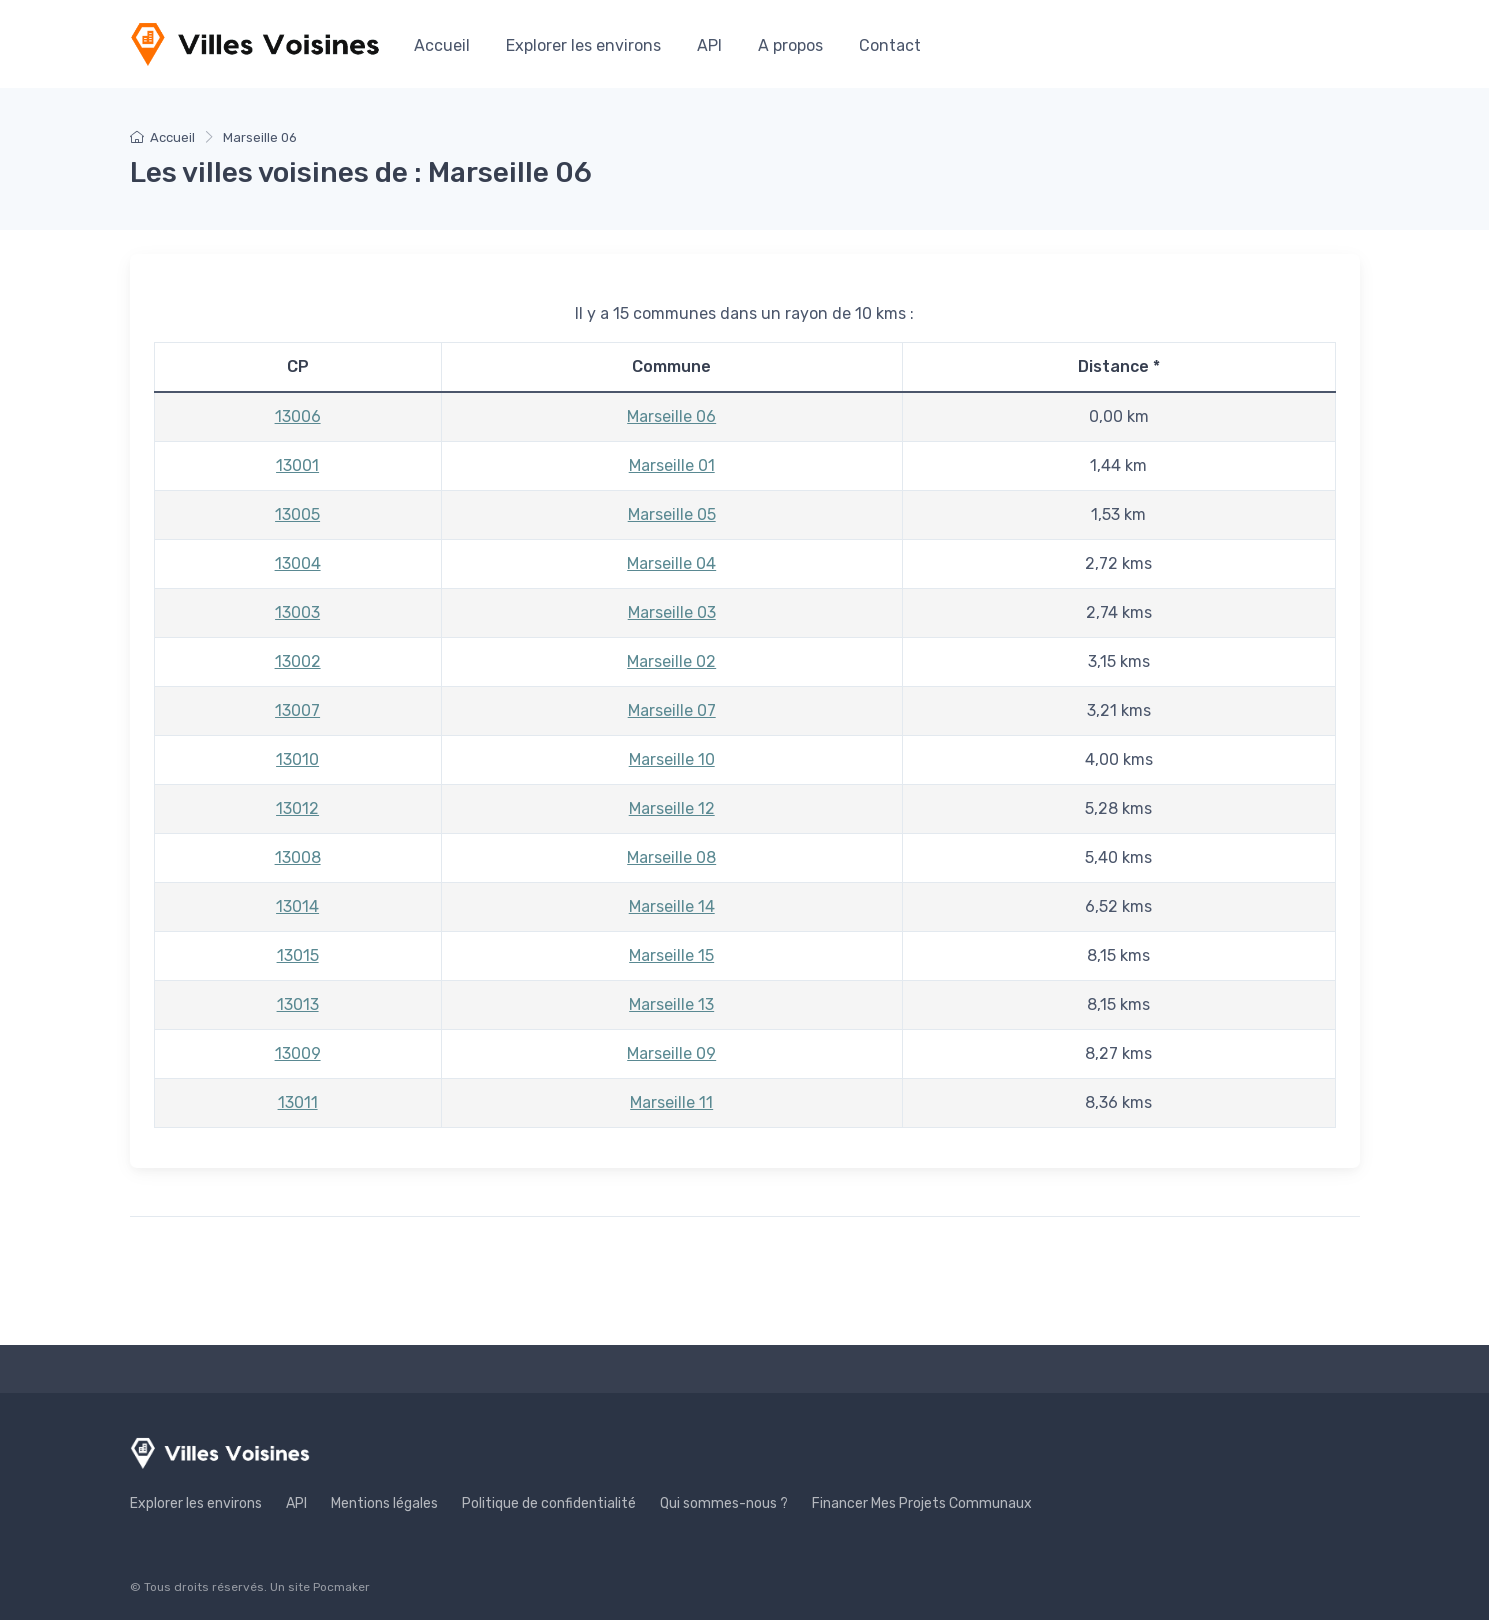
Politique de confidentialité (549, 1503)
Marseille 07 (672, 710)
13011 (298, 1102)
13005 (297, 514)
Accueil (442, 45)
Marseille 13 (671, 1004)
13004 (298, 563)
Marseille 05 (672, 514)
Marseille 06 (671, 416)
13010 (297, 759)
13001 (297, 465)
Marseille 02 (671, 661)
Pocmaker (341, 1587)
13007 (297, 710)
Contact (890, 45)
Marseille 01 (672, 465)
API (709, 45)
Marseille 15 (671, 955)
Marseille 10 (672, 759)
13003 (297, 612)
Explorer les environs (583, 45)
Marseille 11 (671, 1102)
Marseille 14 (672, 906)
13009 (298, 1053)
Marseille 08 (671, 857)
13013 (298, 1004)
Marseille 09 (671, 1053)
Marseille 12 (672, 808)
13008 (298, 857)
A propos (790, 45)
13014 (297, 906)
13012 (297, 808)
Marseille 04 (671, 563)
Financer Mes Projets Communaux (922, 1503)
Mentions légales (384, 1503)
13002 (298, 661)
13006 (298, 416)
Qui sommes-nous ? (724, 1503)
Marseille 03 (672, 612)
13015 (298, 955)
